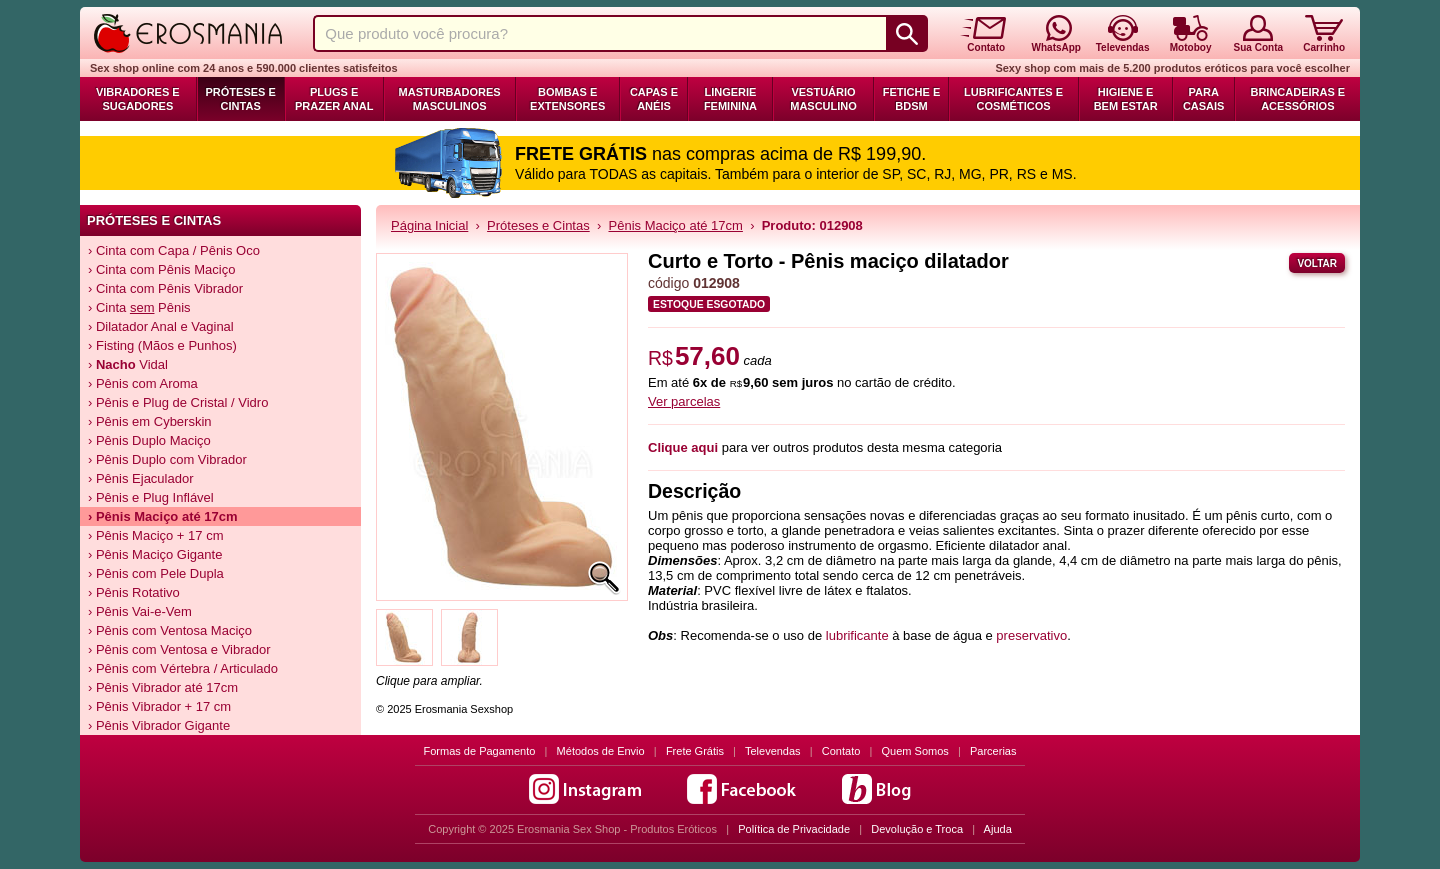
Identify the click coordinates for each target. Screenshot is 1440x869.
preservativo (1031, 635)
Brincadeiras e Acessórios (1297, 99)
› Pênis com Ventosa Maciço (170, 630)
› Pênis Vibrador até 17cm (163, 687)
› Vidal (128, 364)
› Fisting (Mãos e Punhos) (162, 345)
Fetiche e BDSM (911, 99)
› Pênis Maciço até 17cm (163, 516)
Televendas (773, 751)
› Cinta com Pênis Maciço (161, 269)
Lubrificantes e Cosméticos (1013, 99)
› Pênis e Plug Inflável (151, 497)
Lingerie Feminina (730, 99)
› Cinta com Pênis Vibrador (165, 288)
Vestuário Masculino (823, 99)
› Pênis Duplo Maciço (149, 440)
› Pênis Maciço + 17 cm (155, 535)
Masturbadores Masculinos (450, 99)
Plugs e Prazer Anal (334, 99)
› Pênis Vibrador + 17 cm (159, 706)
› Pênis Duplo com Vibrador (167, 459)
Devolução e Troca (917, 829)
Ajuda (998, 829)
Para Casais (1204, 99)
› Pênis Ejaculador (141, 478)
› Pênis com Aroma (143, 383)
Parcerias (993, 751)
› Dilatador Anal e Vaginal (161, 326)
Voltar (1317, 263)
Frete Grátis (695, 751)
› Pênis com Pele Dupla (156, 573)
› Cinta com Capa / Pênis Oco (174, 250)
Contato (841, 751)
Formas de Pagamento (480, 751)
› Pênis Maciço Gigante (155, 554)
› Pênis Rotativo (134, 592)
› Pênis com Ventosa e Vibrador (179, 649)
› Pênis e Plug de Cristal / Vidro (178, 402)
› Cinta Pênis (139, 307)
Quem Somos (915, 751)
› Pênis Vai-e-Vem (140, 611)
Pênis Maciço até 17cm (676, 225)
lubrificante (857, 635)
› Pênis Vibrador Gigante (159, 725)
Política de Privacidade (794, 829)
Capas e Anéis (654, 99)
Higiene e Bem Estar (1126, 99)
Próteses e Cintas (241, 99)
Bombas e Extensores (567, 99)
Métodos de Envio (601, 751)
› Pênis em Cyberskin (150, 421)
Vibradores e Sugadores (138, 99)
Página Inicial (429, 225)
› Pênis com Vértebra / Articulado (183, 668)
